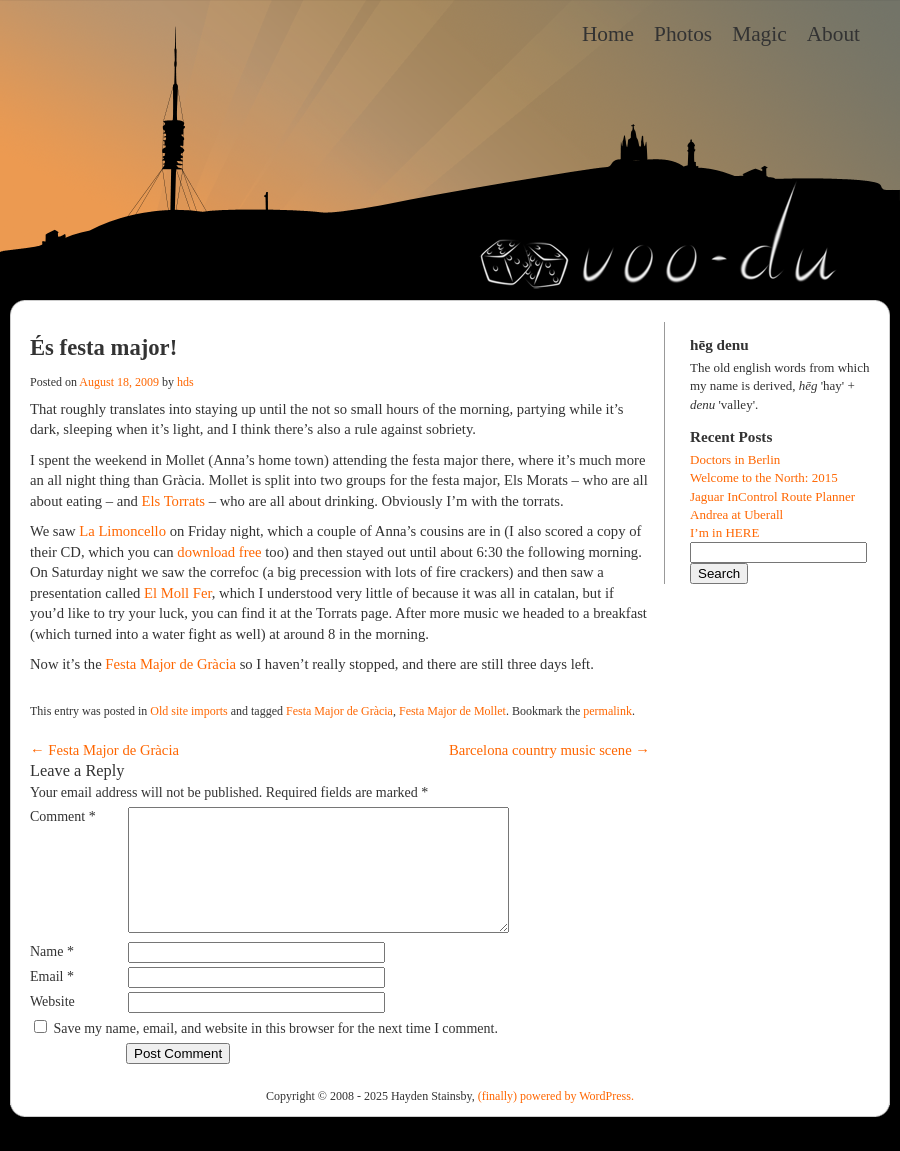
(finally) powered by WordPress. (556, 1120)
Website (52, 1025)
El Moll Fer (178, 593)
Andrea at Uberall (736, 514)
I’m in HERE (724, 532)
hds (185, 382)
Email (52, 1000)
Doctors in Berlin (735, 459)
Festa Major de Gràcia (170, 664)
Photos (683, 34)
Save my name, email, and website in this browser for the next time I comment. (276, 1052)
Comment (63, 816)
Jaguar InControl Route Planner (772, 496)
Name (52, 975)
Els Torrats (173, 501)
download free (219, 552)
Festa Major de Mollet (452, 711)
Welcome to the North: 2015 (764, 477)
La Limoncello (122, 531)
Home (608, 34)
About (833, 34)
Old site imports (188, 711)
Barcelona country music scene (549, 750)
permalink (607, 711)
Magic (759, 34)
